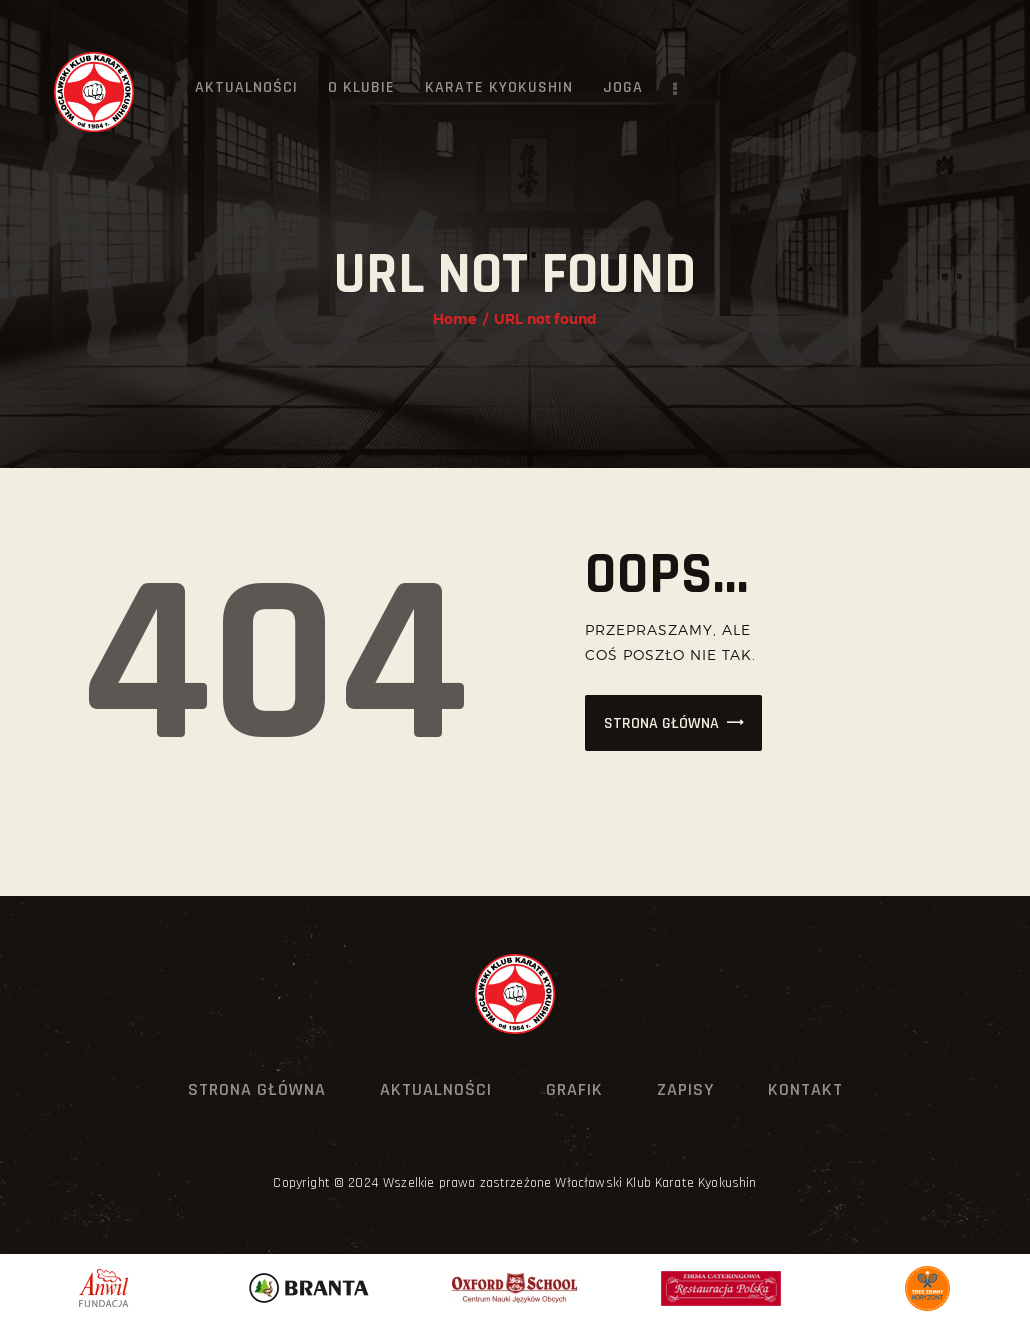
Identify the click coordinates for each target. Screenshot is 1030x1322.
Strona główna (661, 723)
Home (455, 319)
